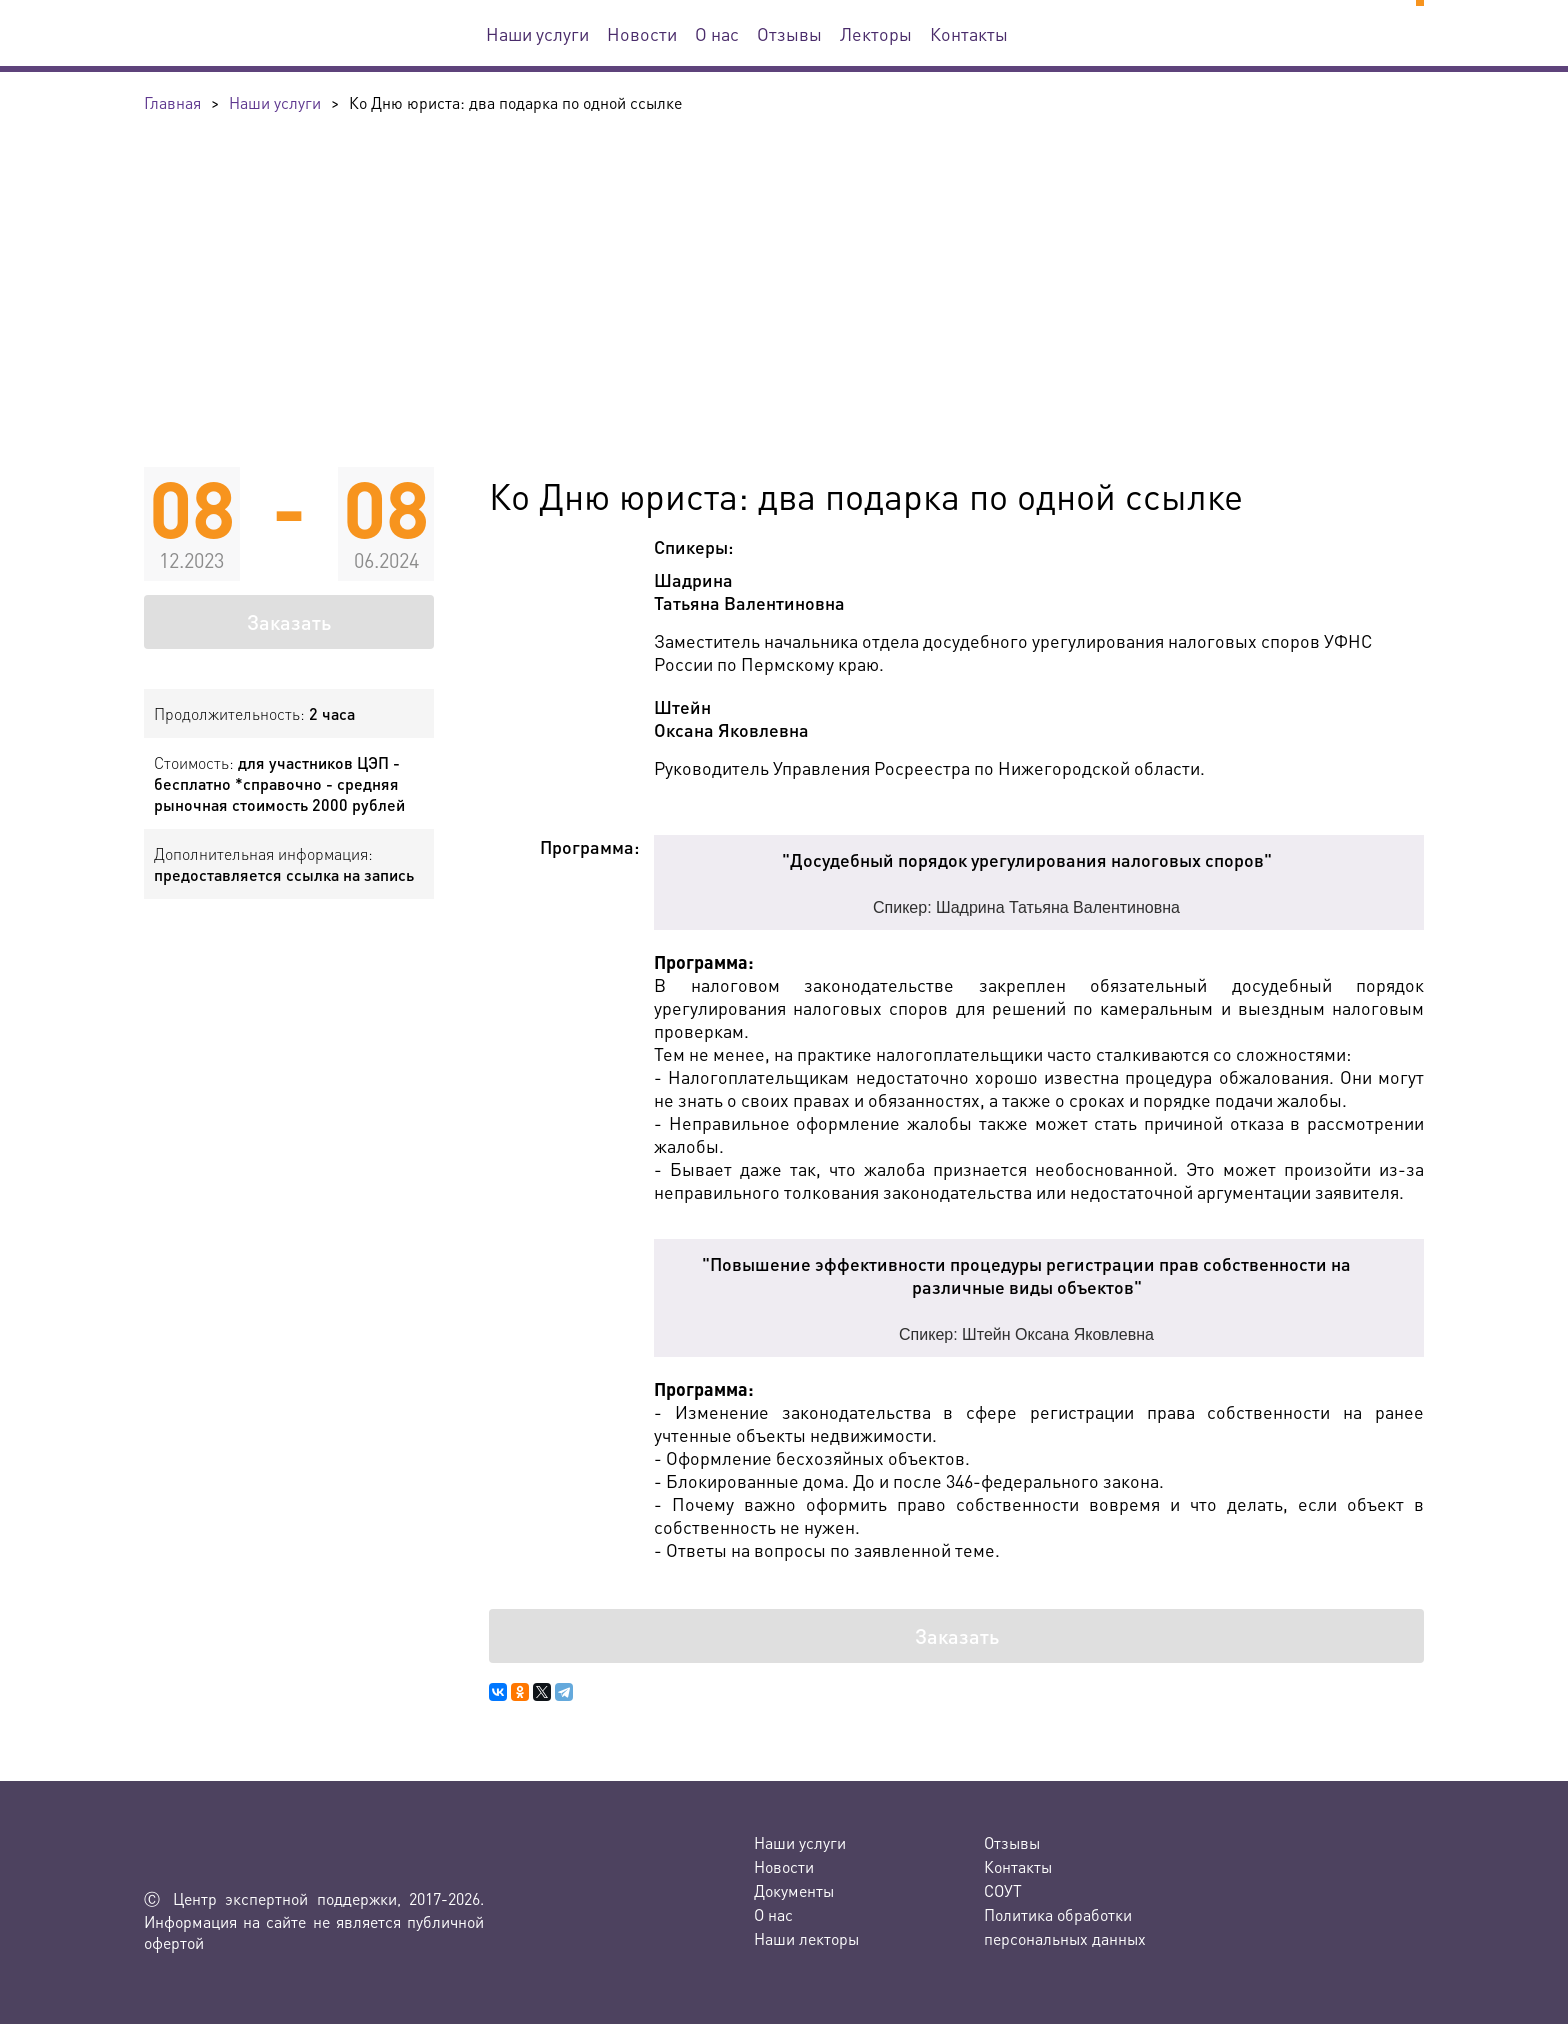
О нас (717, 33)
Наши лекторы (806, 1938)
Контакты (969, 33)
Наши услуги (537, 33)
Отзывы (789, 33)
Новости (642, 33)
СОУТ (1003, 1890)
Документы (794, 1890)
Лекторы (876, 33)
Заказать (289, 622)
